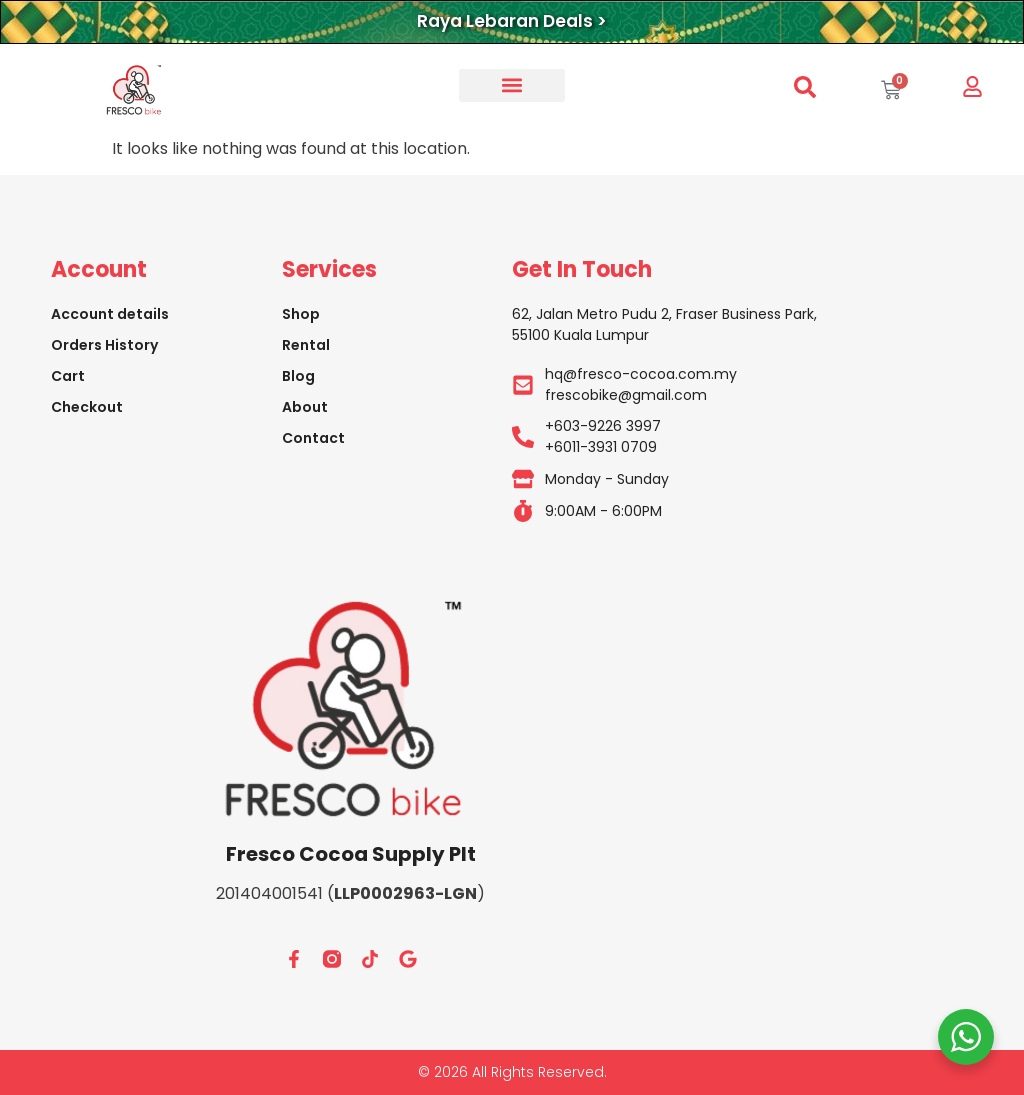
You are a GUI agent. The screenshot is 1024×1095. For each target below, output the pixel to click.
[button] (512, 85)
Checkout (87, 407)
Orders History (104, 345)
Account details (110, 314)
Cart (68, 376)
